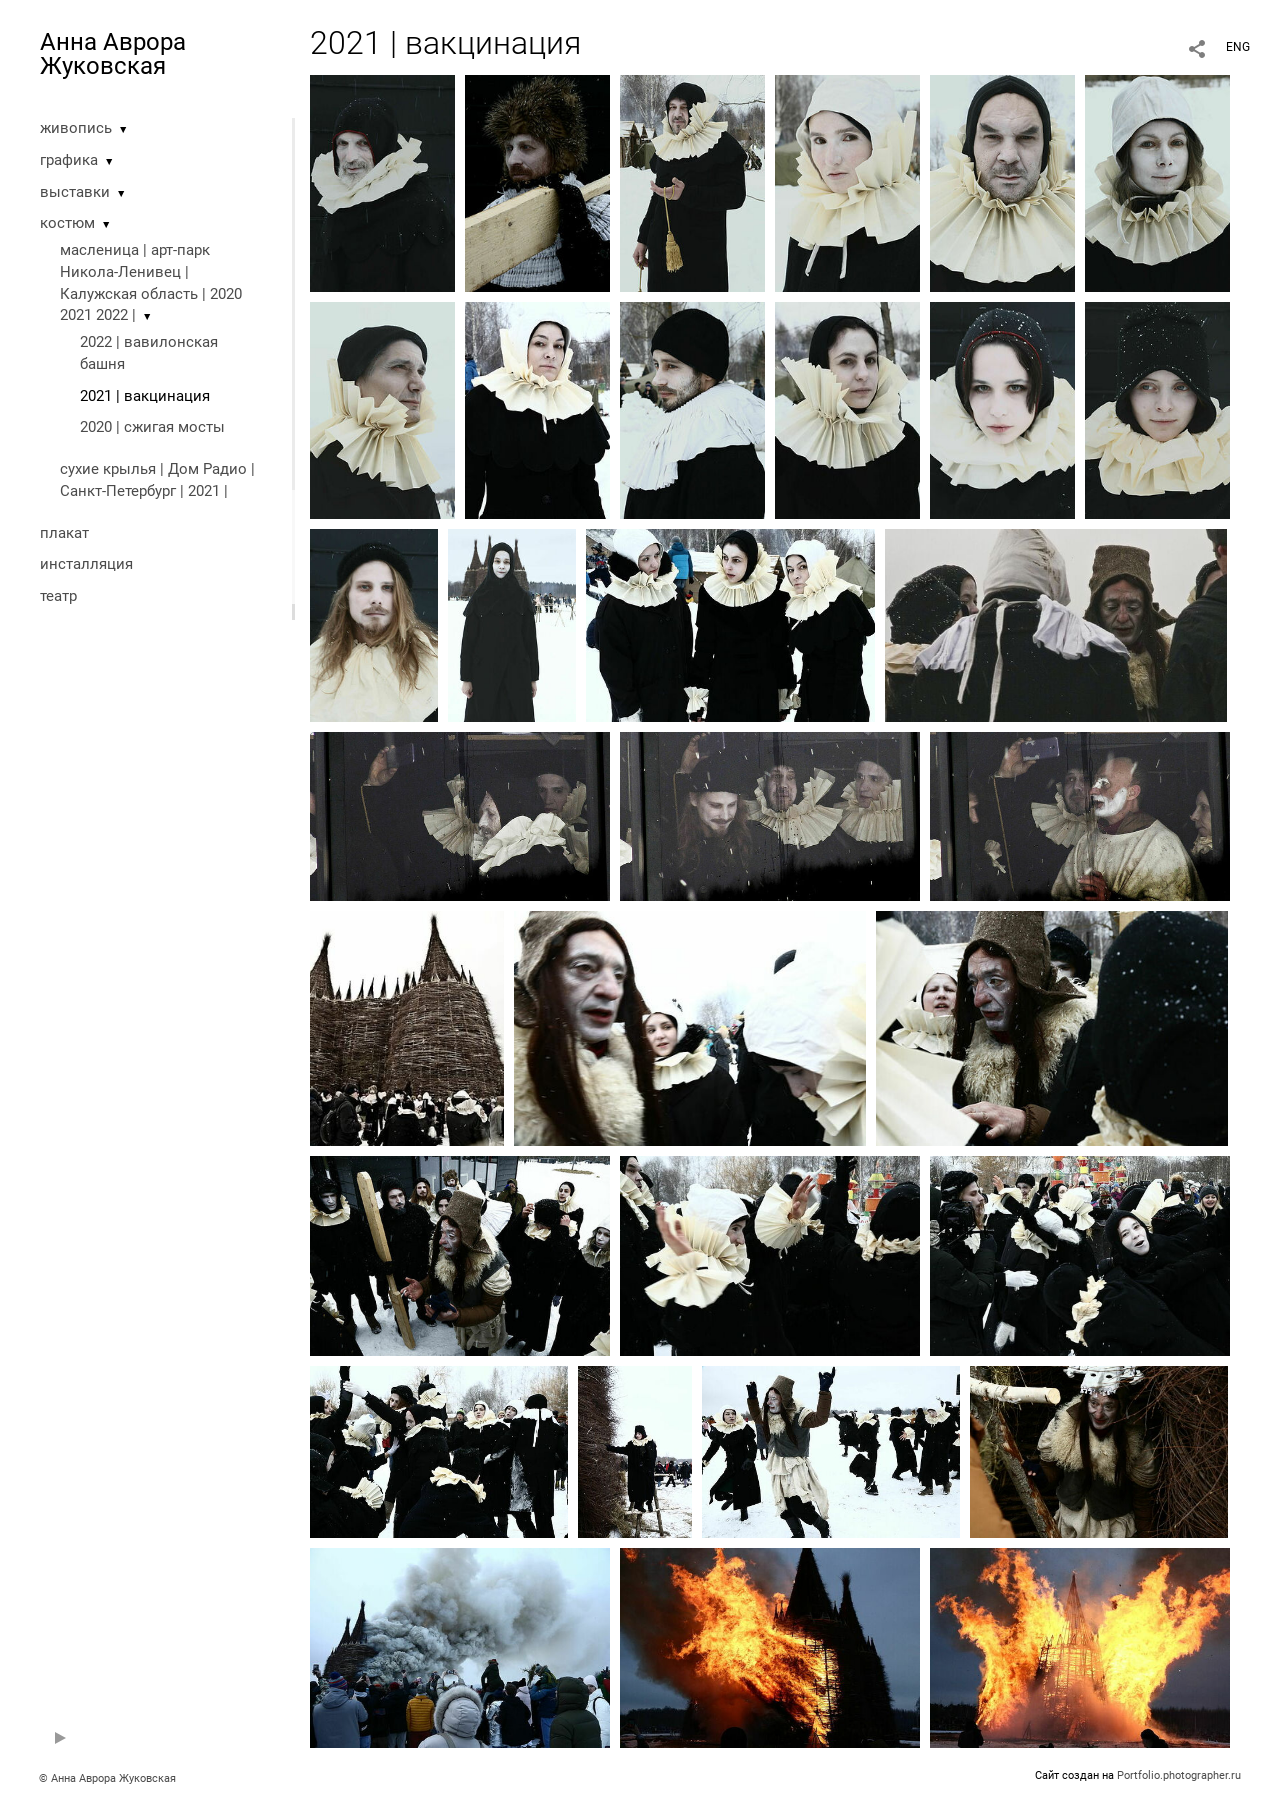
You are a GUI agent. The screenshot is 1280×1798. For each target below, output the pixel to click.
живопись (76, 128)
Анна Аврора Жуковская (113, 54)
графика (69, 160)
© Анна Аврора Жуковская (107, 1778)
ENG (1238, 47)
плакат (64, 533)
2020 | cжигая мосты (152, 427)
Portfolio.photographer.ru (1179, 1775)
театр (58, 596)
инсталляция (86, 564)
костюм (67, 223)
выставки (75, 192)
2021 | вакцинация (145, 396)
